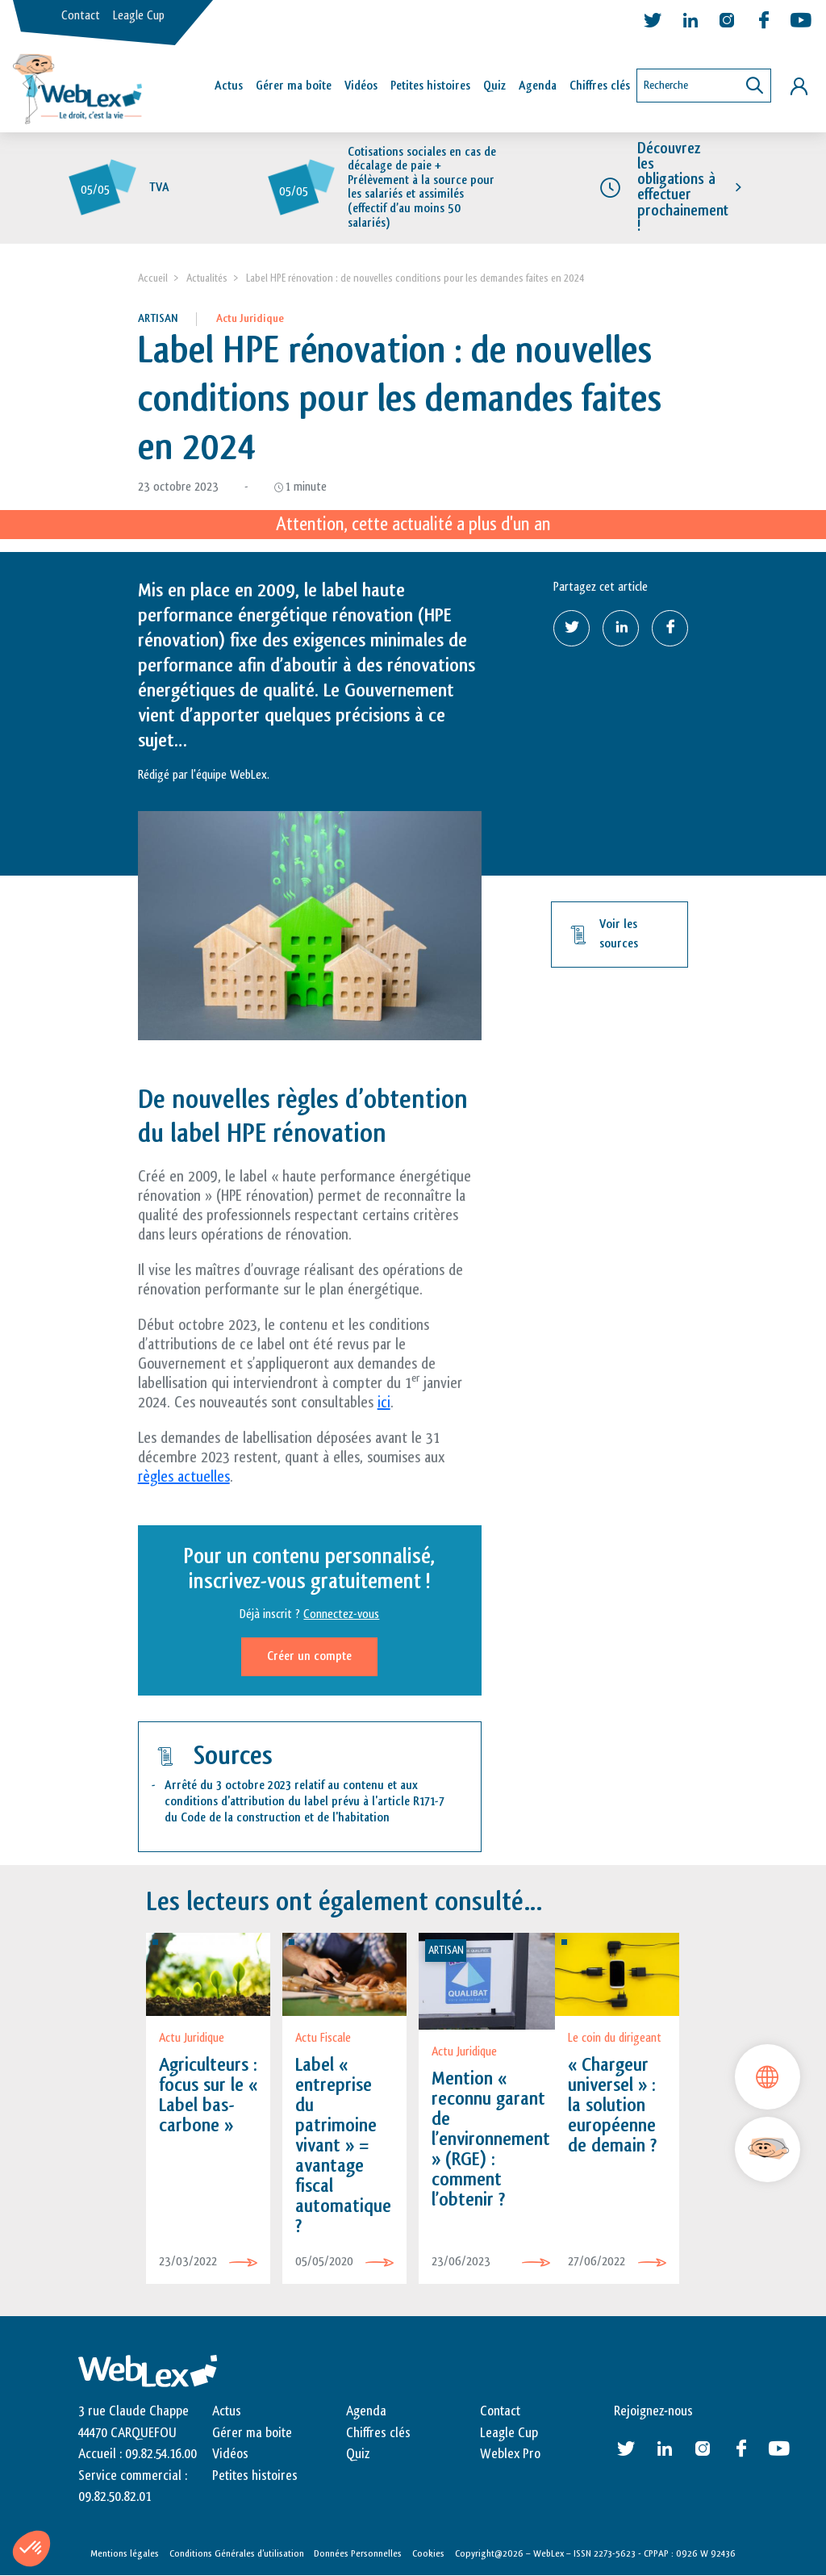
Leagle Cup (139, 16)
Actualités (206, 278)
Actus (229, 86)
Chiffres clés (599, 86)
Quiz (494, 86)
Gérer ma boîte (294, 86)
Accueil (153, 278)
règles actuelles (184, 1477)
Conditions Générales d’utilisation (236, 2553)
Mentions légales (124, 2553)
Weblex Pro (510, 2454)
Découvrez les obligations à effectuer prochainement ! (682, 187)
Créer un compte (309, 1657)
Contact (80, 16)
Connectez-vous (341, 1615)
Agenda (538, 86)
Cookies (428, 2553)
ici (384, 1402)
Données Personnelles (358, 2553)
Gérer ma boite (252, 2433)
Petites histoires (430, 86)
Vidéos (361, 86)
